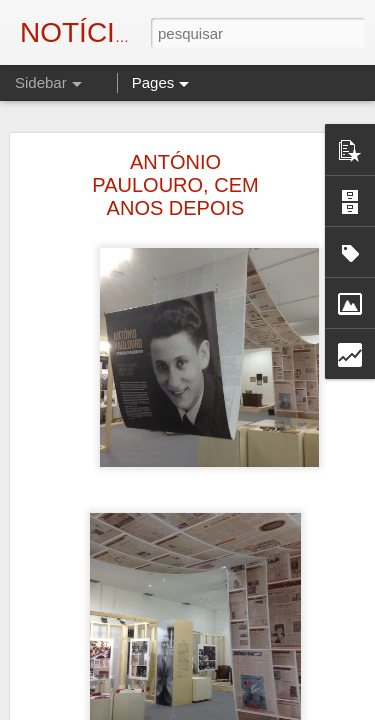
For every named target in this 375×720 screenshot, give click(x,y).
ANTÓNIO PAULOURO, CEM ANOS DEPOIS (175, 185)
